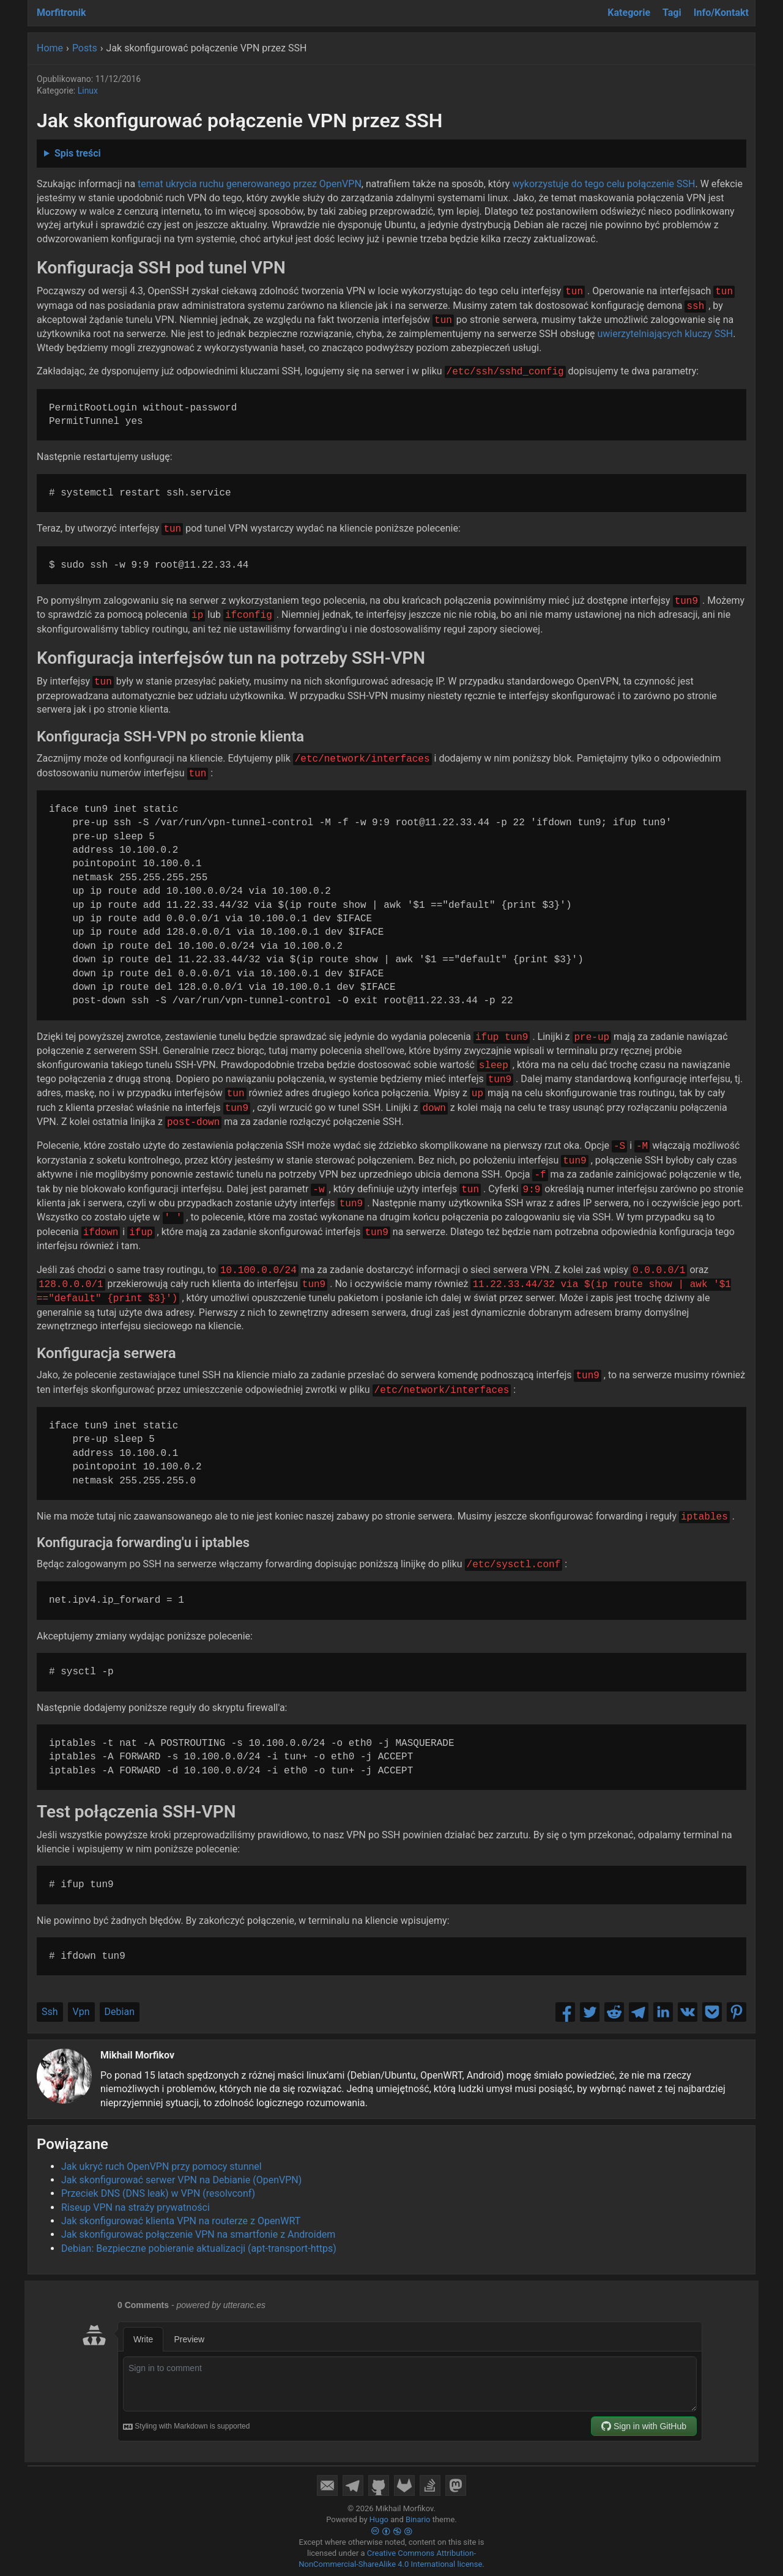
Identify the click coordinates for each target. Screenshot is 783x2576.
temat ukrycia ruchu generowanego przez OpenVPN (250, 184)
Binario (418, 2519)
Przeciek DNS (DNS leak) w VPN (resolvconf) (158, 2193)
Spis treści (77, 153)
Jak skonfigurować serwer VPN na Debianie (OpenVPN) (181, 2180)
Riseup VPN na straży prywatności (135, 2207)
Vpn (81, 2011)
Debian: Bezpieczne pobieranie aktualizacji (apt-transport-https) (198, 2248)
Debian (120, 2011)
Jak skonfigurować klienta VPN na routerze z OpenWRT (180, 2221)
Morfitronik (61, 12)
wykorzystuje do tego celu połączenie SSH (603, 184)
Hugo (378, 2519)
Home (50, 48)
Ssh (50, 2011)
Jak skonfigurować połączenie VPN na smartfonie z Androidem (198, 2234)
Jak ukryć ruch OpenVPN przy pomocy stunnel (161, 2166)
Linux (88, 90)
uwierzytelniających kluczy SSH (665, 334)
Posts (84, 48)
